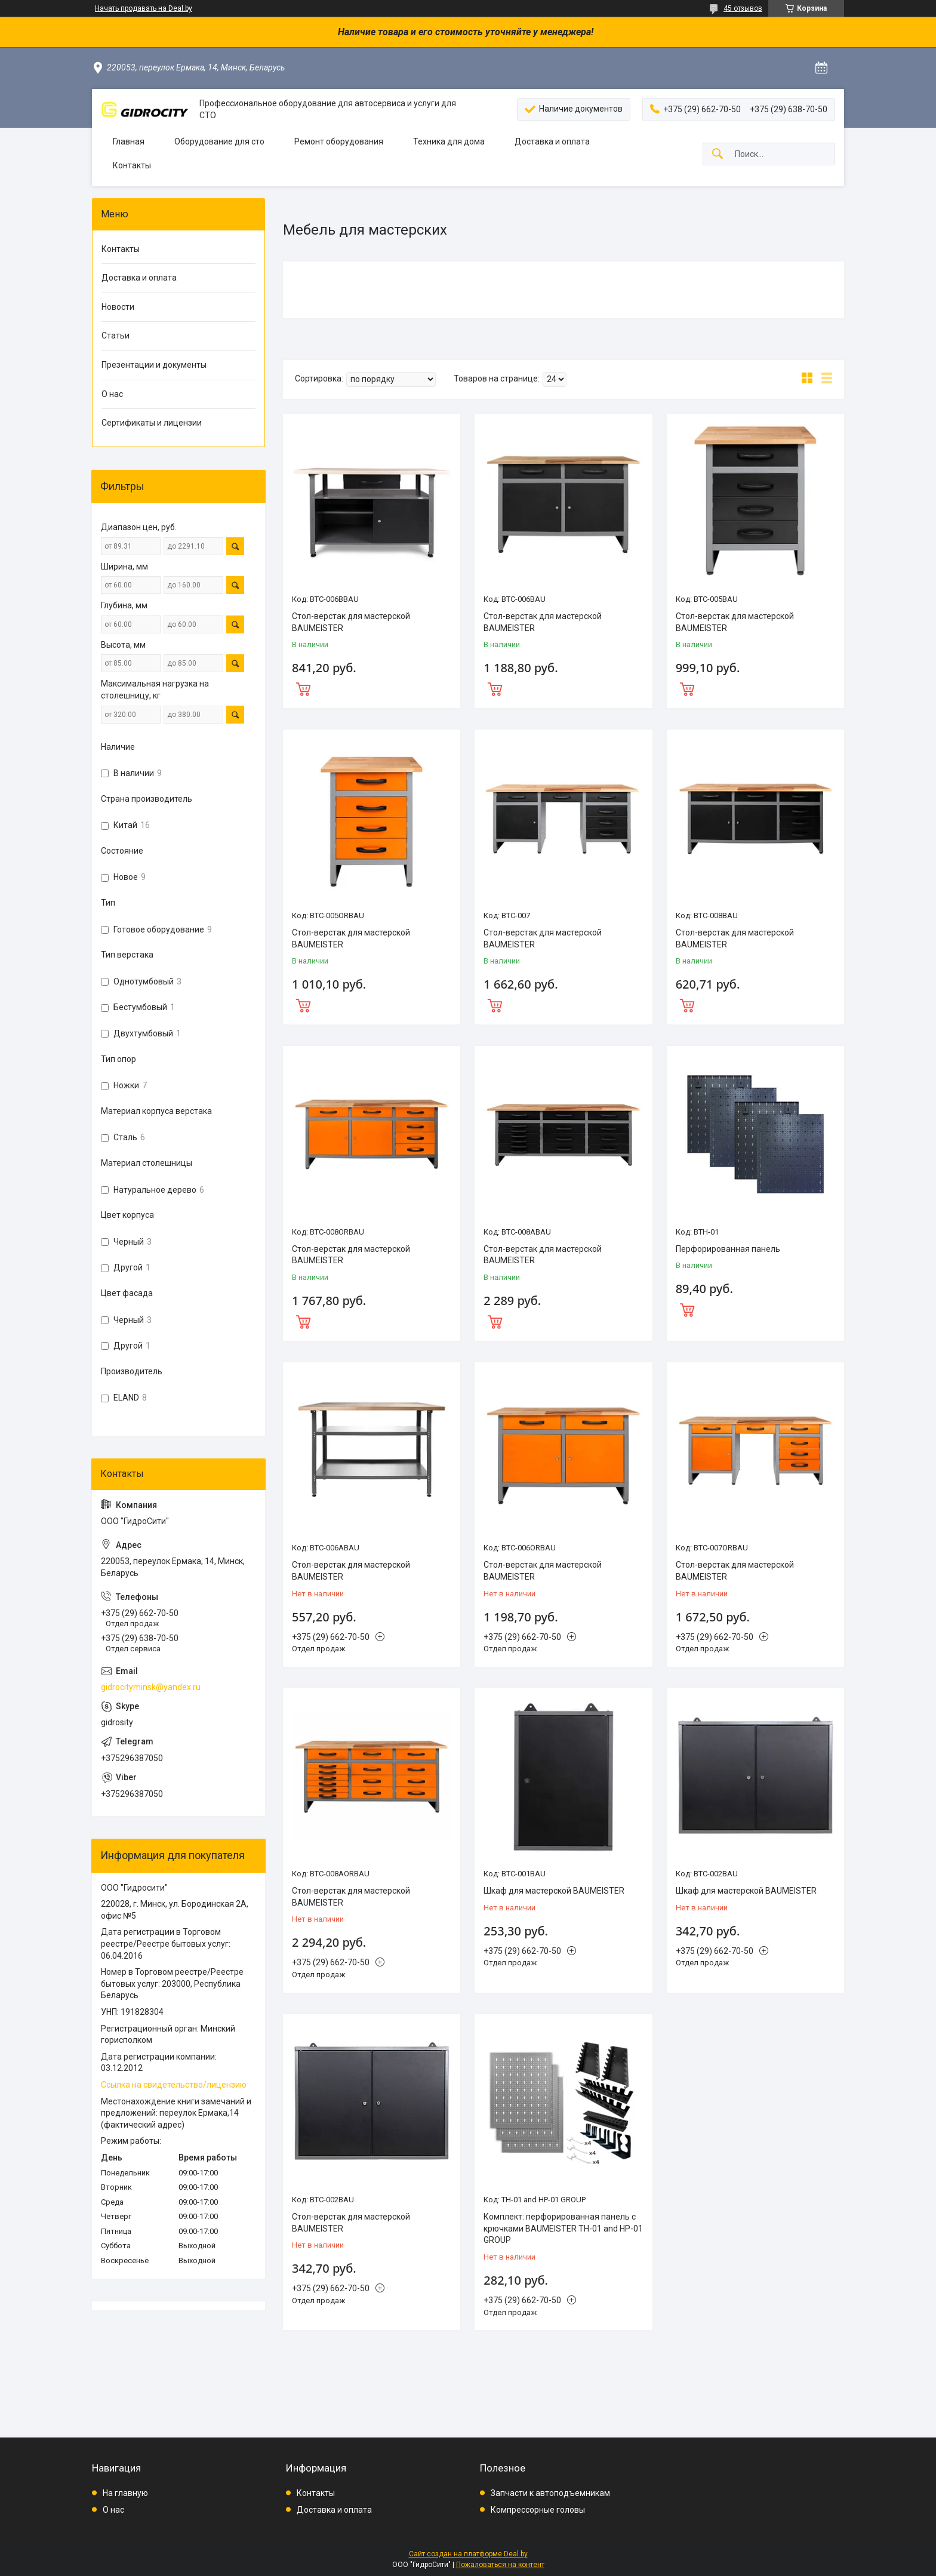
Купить (371, 687)
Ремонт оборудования (338, 141)
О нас (112, 394)
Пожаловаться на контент (500, 2564)
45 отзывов (742, 8)
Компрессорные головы (538, 2510)
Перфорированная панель (728, 1249)
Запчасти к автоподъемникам (550, 2493)
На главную (125, 2493)
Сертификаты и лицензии (151, 422)
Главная (128, 141)
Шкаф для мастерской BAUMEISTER (554, 1890)
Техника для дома (449, 141)
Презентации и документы (154, 365)
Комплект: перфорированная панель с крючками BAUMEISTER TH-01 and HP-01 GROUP (563, 2228)
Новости (117, 307)
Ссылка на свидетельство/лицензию (174, 2084)
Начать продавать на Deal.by (143, 8)
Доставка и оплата (552, 141)
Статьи (115, 335)
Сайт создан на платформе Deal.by (468, 2554)
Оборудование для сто (219, 141)
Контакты (132, 165)
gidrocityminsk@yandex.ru (151, 1687)
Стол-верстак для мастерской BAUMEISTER (351, 622)
